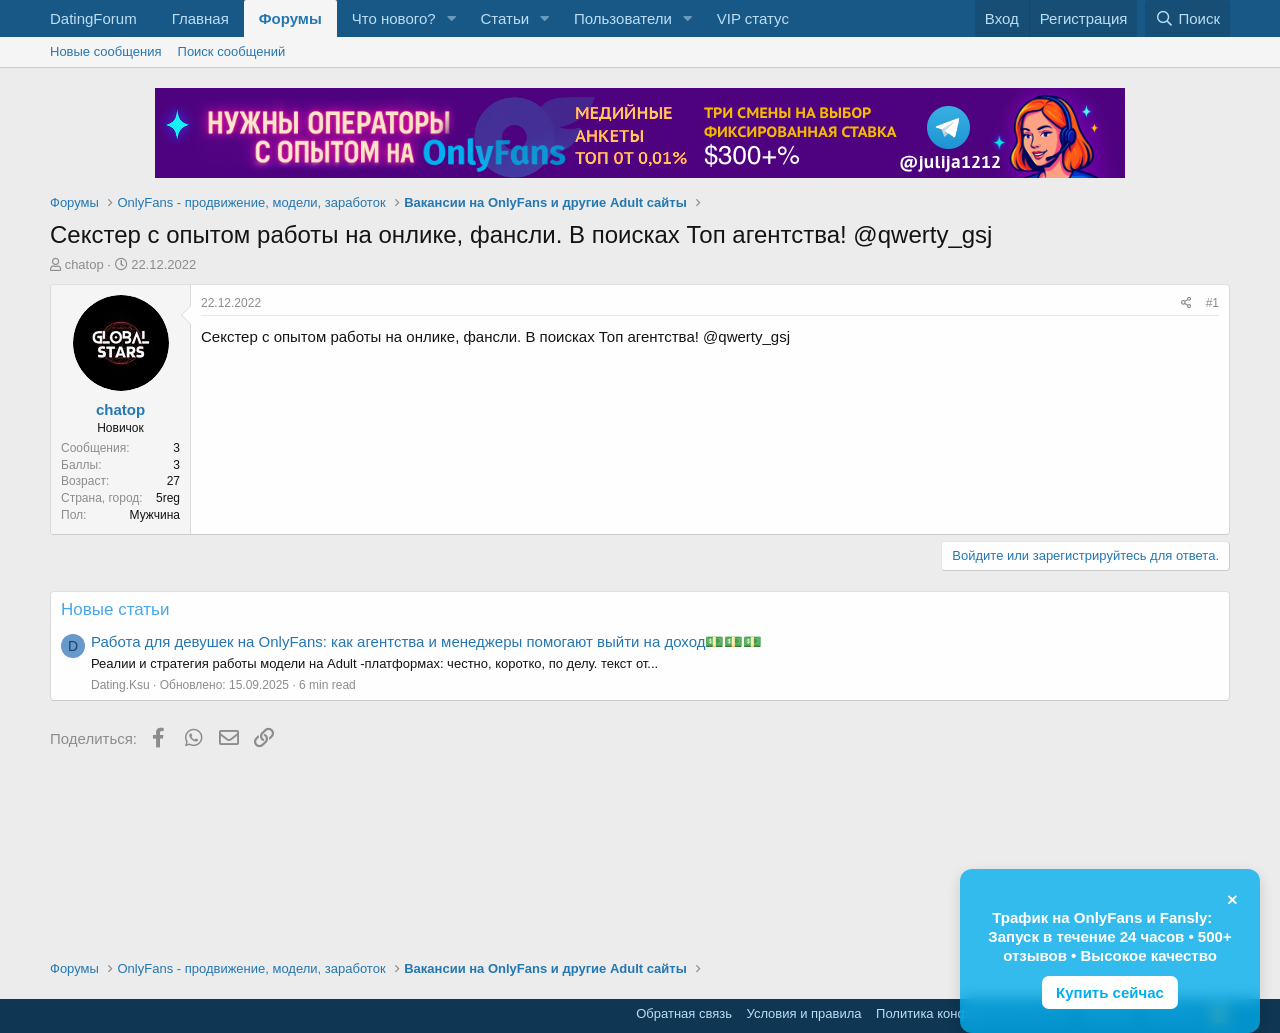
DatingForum (93, 18)
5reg (168, 498)
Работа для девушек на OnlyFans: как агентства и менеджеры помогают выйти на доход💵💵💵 (426, 641)
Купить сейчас (1110, 992)
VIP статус (753, 18)
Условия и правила (804, 1013)
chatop (84, 264)
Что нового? (394, 18)
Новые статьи (115, 609)
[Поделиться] (1186, 303)
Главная (200, 18)
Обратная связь (684, 1013)
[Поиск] (1187, 18)
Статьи (504, 18)
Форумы (290, 18)
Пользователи (623, 18)
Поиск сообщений (232, 51)
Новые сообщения (106, 51)
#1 (1212, 303)
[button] (451, 18)
